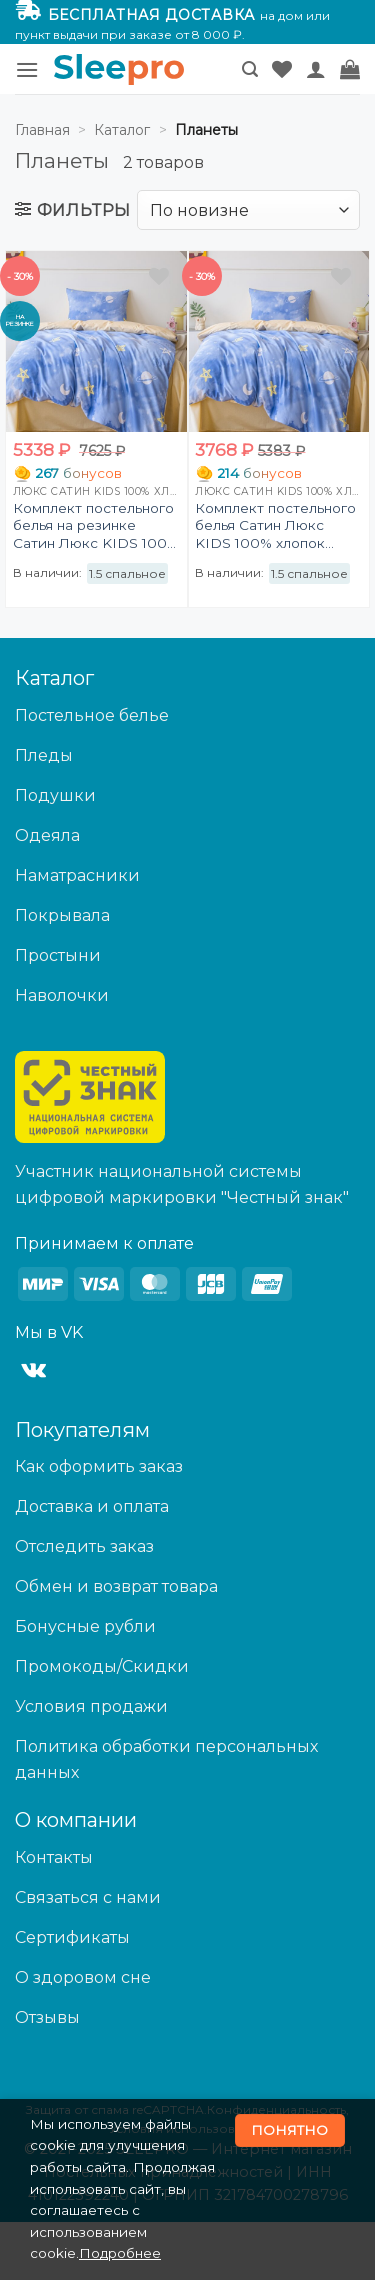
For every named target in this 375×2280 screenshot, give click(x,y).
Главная (42, 130)
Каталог (122, 130)
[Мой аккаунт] (316, 69)
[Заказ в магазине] (248, 210)
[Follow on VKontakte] (33, 1371)
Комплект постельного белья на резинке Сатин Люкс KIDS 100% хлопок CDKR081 (96, 526)
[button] (27, 69)
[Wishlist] (282, 69)
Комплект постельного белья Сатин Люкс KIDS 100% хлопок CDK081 (275, 526)
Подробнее (120, 2253)
